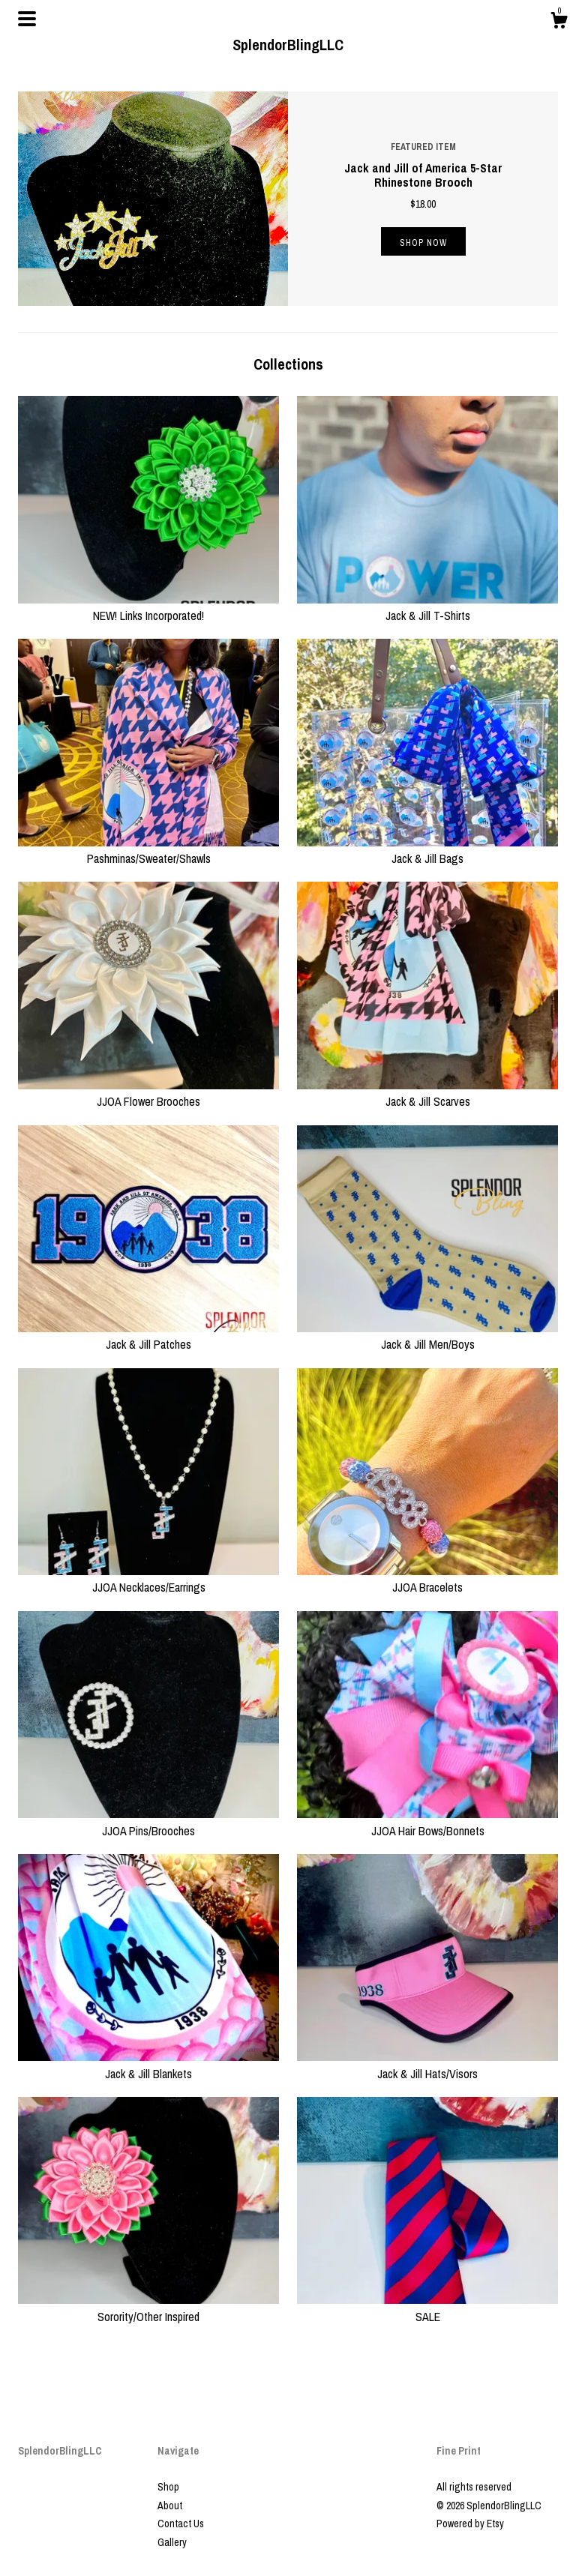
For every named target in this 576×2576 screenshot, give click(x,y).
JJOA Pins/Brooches (148, 1821)
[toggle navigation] (27, 18)
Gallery (172, 2542)
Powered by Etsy (470, 2523)
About (170, 2505)
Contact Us (181, 2523)
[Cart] (558, 22)
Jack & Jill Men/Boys (427, 1335)
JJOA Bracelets (427, 1578)
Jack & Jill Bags (427, 850)
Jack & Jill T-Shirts (427, 607)
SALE (427, 2307)
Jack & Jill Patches (148, 1335)
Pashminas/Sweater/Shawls (148, 850)
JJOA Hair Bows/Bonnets (427, 1821)
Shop (168, 2487)
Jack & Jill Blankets (148, 2064)
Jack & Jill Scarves (427, 1093)
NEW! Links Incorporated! (148, 607)
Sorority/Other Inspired (148, 2307)
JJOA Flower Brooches (148, 1093)
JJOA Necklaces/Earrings (148, 1578)
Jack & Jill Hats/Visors (427, 2064)
